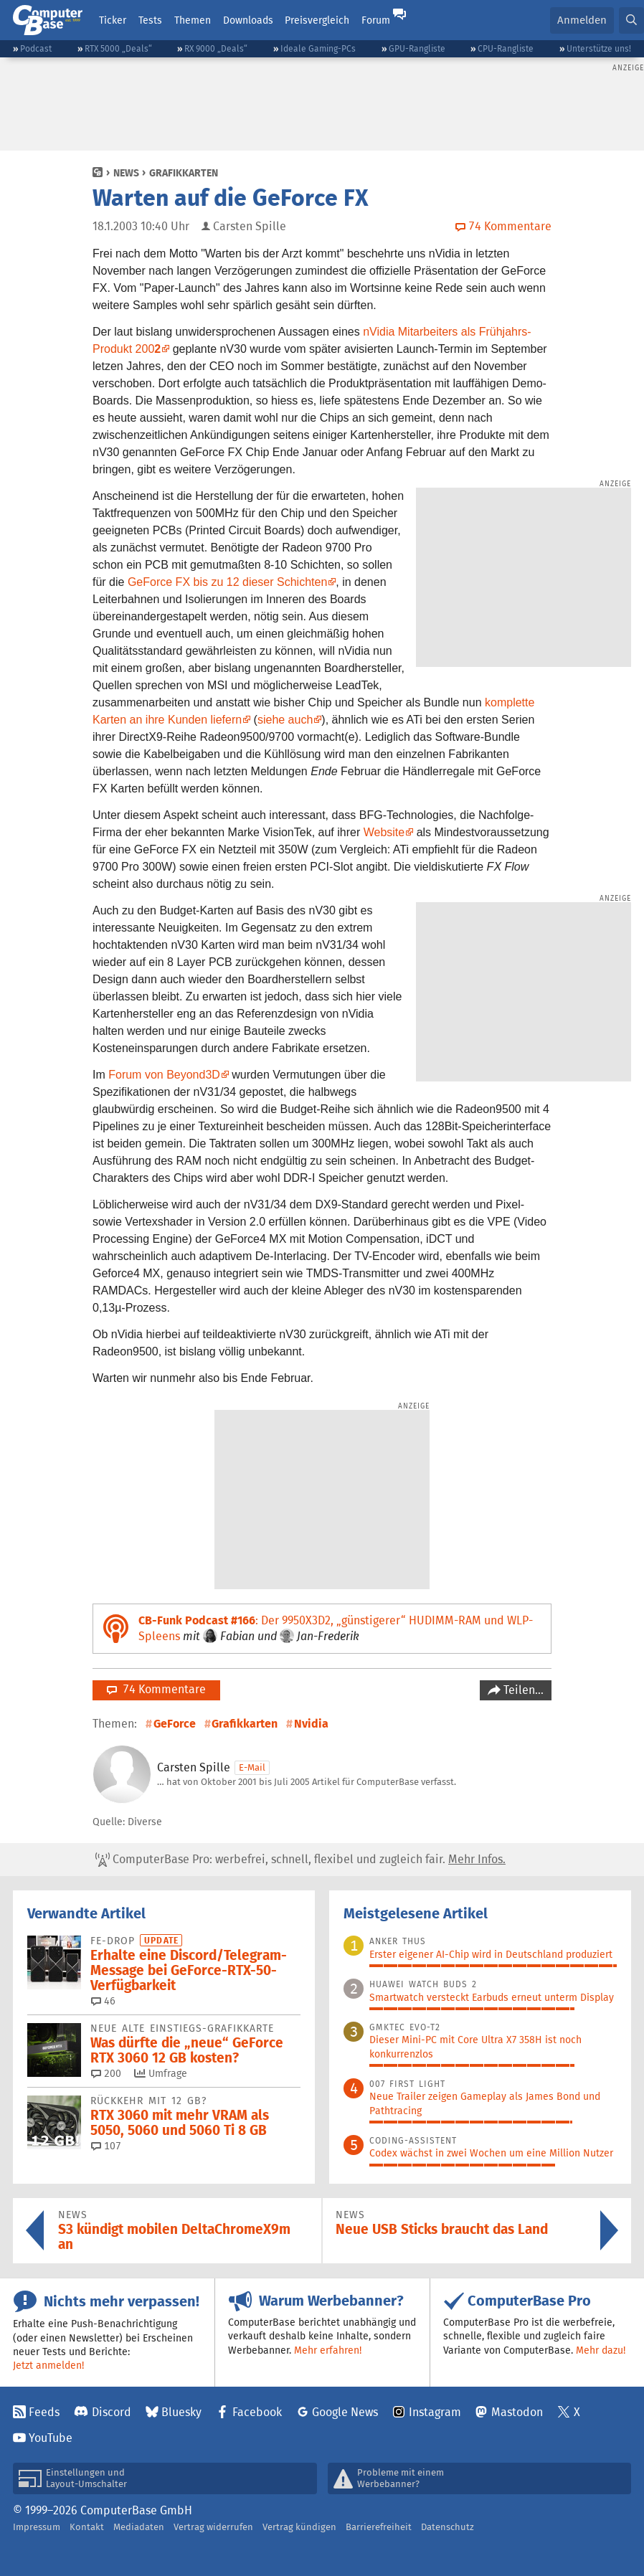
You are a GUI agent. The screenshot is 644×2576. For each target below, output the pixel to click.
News (126, 172)
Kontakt (87, 2527)
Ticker (112, 20)
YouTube (50, 2438)
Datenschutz (447, 2527)
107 (106, 2146)
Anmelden (582, 19)
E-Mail (252, 1767)
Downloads (248, 20)
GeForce (174, 1723)
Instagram (435, 2412)
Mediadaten (138, 2527)
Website (384, 832)
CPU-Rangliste (506, 48)
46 (103, 2001)
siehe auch (285, 720)
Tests (150, 20)
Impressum (36, 2527)
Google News (345, 2412)
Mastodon (517, 2412)
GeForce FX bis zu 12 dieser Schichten (227, 582)
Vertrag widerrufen (213, 2527)
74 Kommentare (156, 1689)
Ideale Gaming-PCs (318, 48)
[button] (631, 20)
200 (106, 2073)
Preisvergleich (317, 20)
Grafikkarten (183, 172)
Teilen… (522, 1690)
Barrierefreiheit (379, 2527)
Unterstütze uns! (599, 48)
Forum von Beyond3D (164, 1075)
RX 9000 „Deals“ (215, 48)
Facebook (257, 2412)
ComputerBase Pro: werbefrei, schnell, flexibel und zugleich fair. (300, 1859)
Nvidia (311, 1723)
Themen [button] (192, 20)
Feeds (44, 2412)
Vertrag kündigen (299, 2527)
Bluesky (181, 2412)
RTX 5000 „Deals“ (118, 48)
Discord (111, 2412)
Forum (375, 20)
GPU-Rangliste (417, 48)
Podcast (36, 48)
